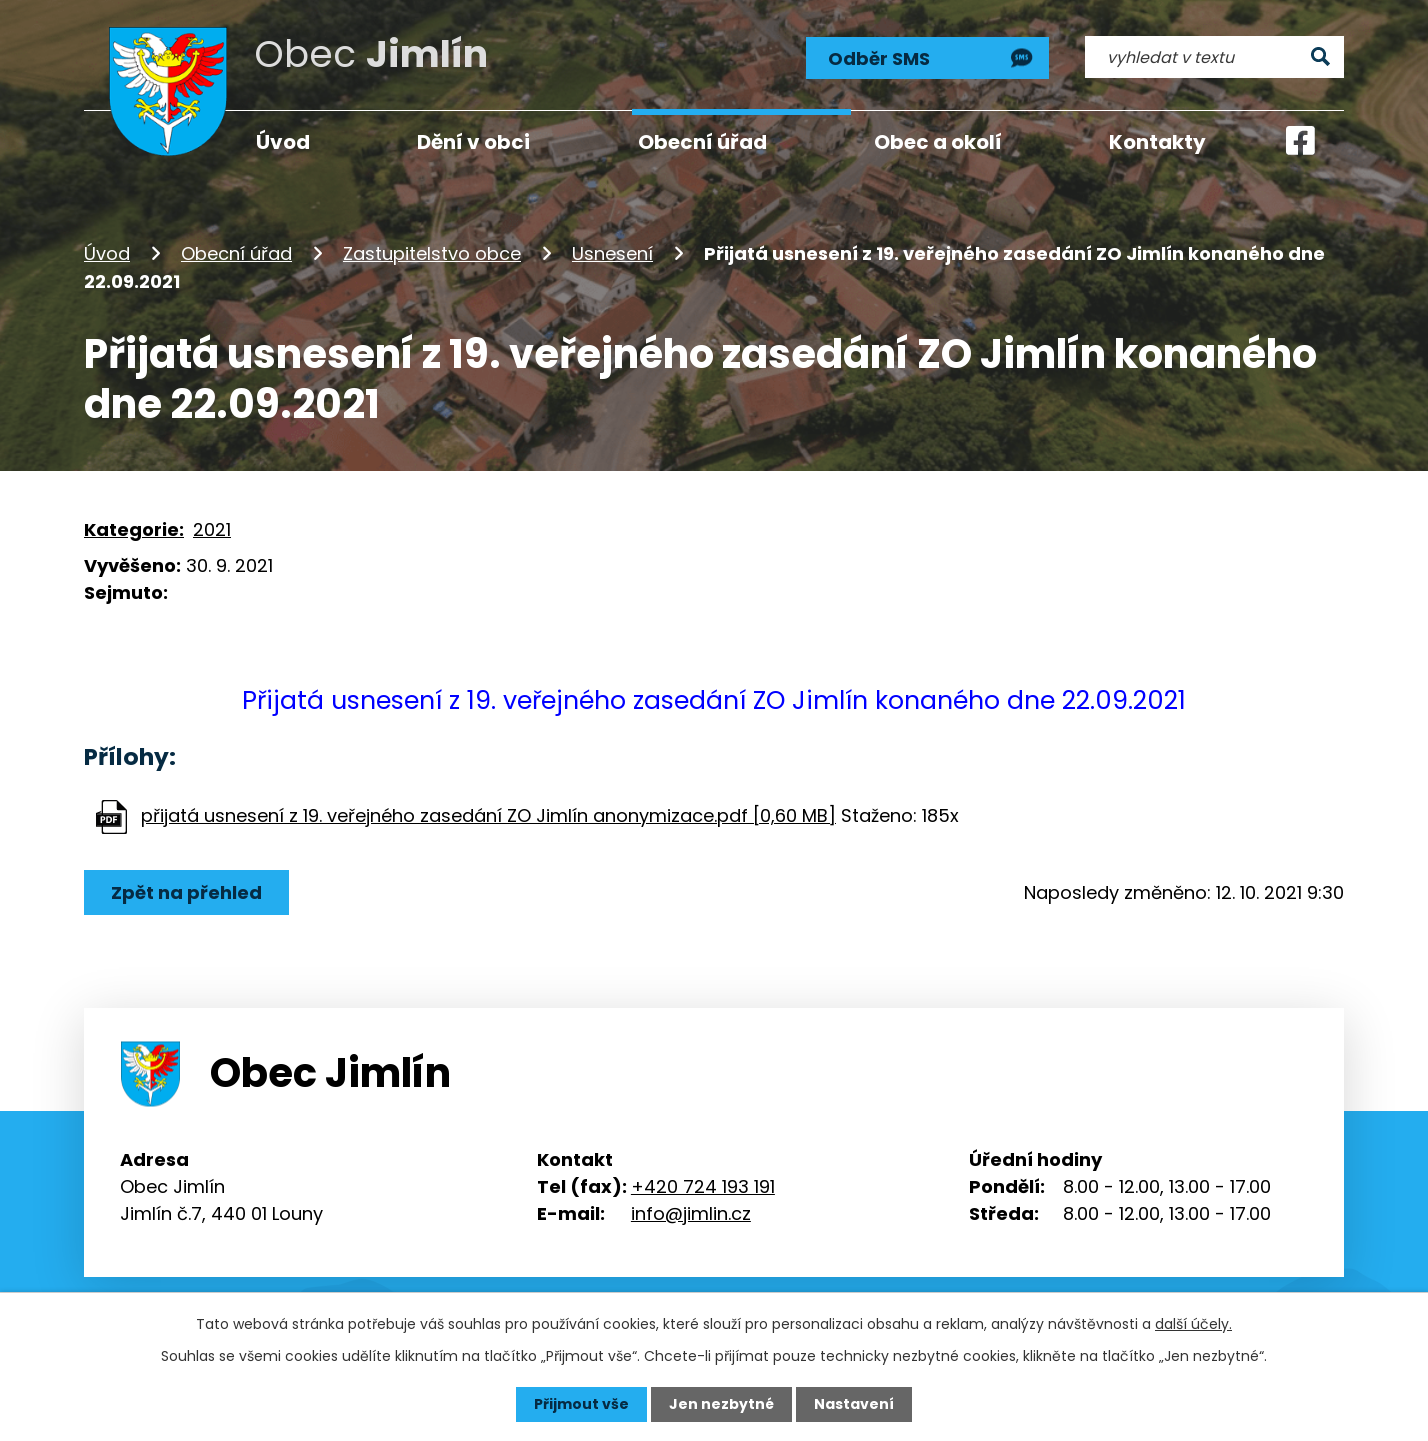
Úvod (107, 253)
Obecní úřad (236, 253)
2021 (212, 529)
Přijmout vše (581, 1404)
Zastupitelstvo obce (432, 253)
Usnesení (612, 253)
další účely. (1193, 1324)
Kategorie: (134, 529)
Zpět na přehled (186, 892)
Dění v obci (473, 142)
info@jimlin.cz (691, 1213)
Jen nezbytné (721, 1404)
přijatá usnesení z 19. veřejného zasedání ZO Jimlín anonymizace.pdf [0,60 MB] (488, 815)
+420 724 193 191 (703, 1186)
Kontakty (1157, 142)
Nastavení (854, 1404)
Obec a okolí (938, 142)
